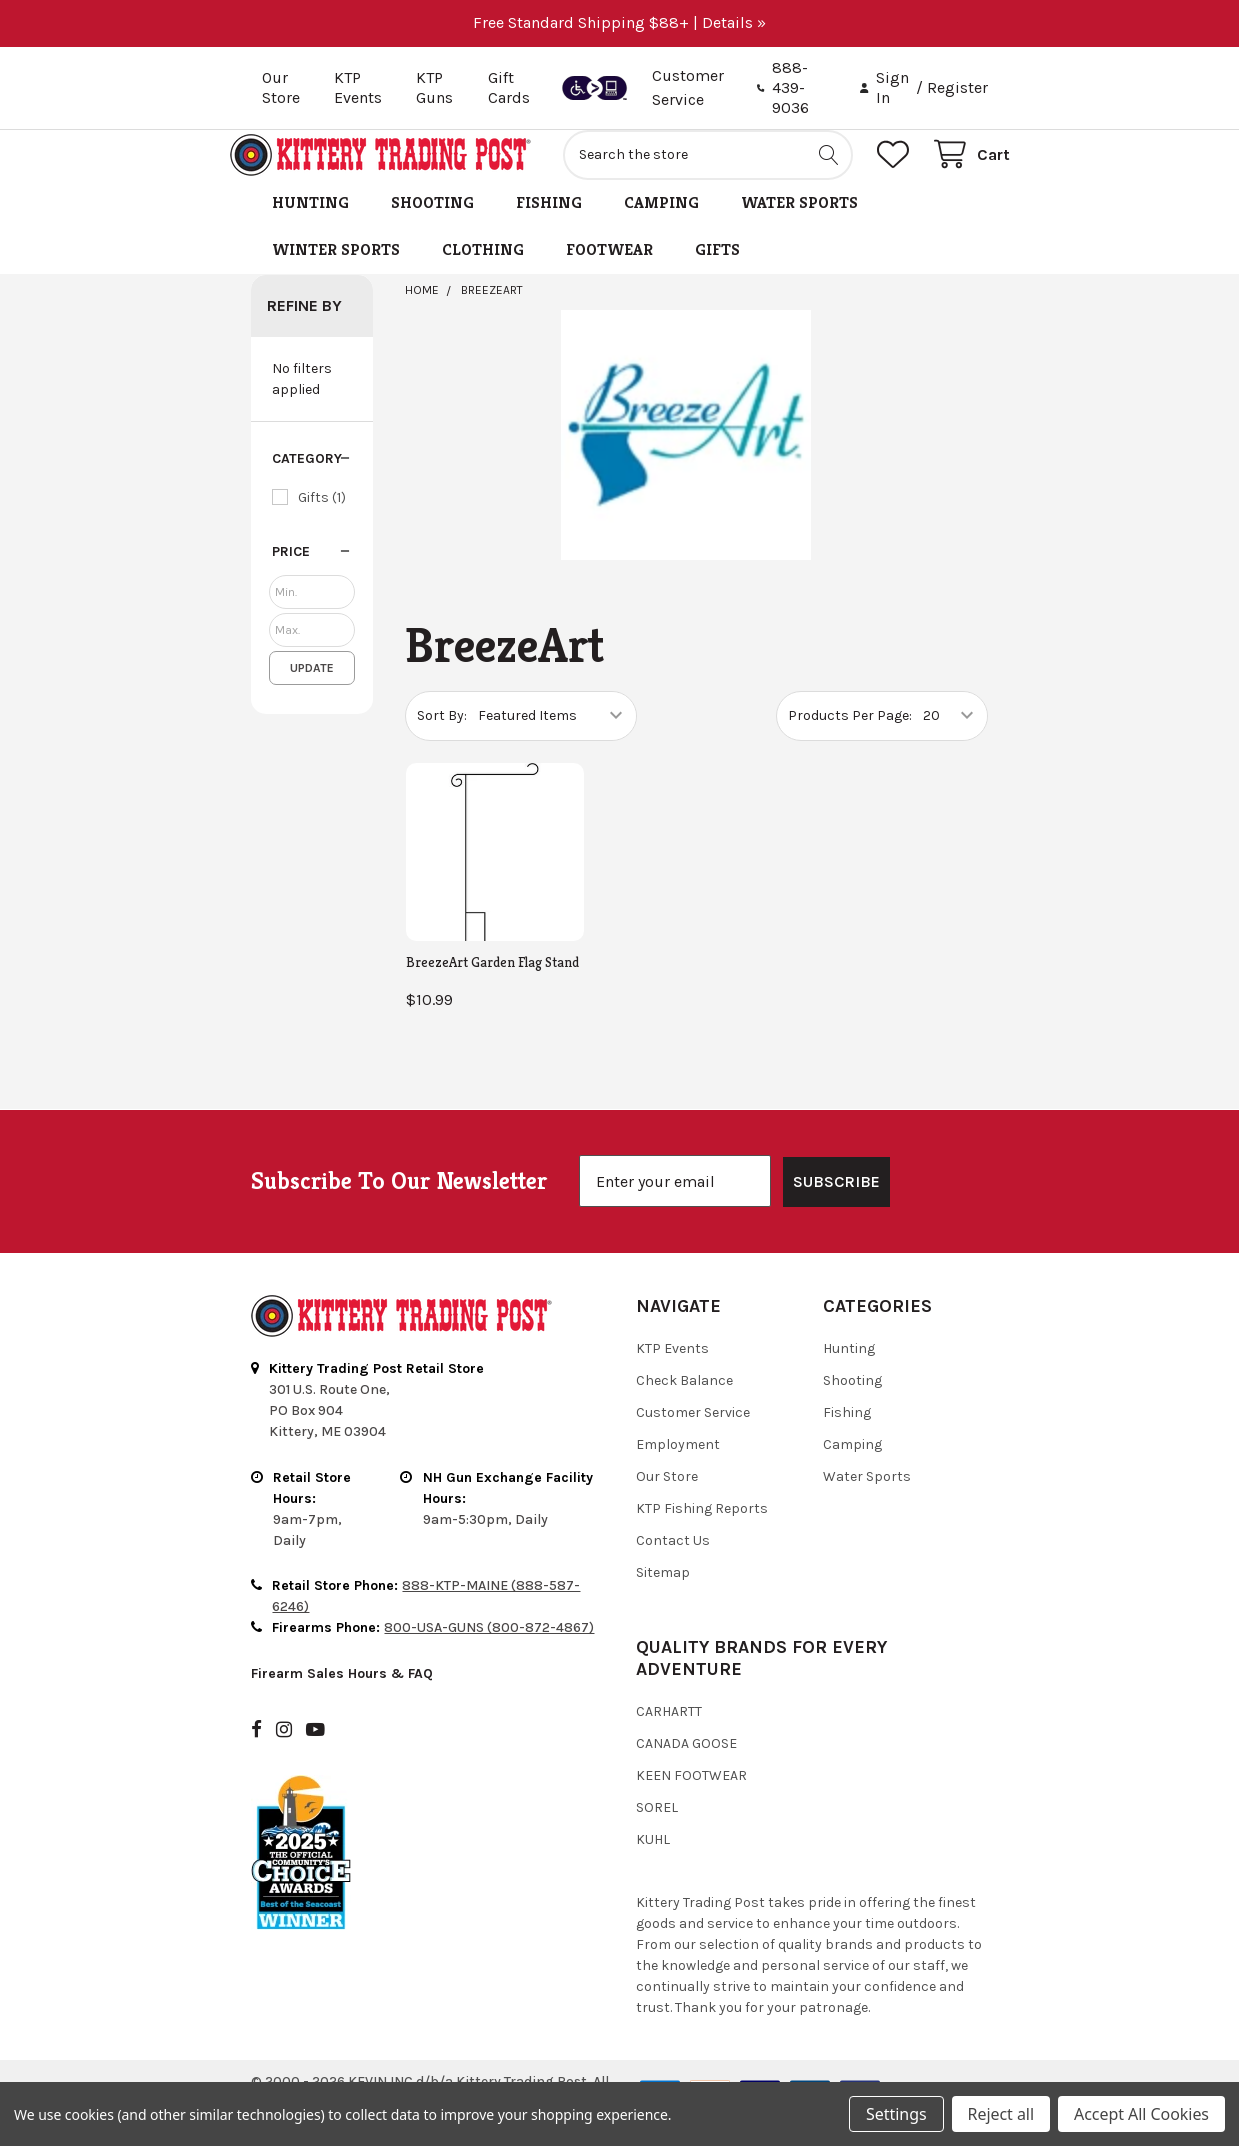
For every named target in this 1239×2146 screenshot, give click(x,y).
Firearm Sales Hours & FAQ (342, 1695)
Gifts (717, 271)
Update (312, 690)
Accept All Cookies (1141, 2114)
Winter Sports (336, 271)
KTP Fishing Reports (702, 1530)
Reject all (1001, 2114)
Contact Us (673, 1562)
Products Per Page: (850, 737)
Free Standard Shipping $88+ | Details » (619, 22)
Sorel (657, 1829)
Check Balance (684, 1402)
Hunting (310, 224)
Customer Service (693, 1434)
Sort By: (442, 737)
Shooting (432, 224)
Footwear (609, 271)
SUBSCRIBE (836, 1203)
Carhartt (669, 1733)
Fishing (549, 224)
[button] (312, 481)
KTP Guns (434, 87)
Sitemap (663, 1594)
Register (957, 87)
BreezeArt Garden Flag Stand (492, 984)
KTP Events (358, 87)
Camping (661, 224)
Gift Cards (509, 87)
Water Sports (799, 224)
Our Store (281, 87)
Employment (678, 1466)
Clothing (483, 271)
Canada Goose (686, 1765)
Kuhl (653, 1861)
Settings (896, 2114)
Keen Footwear (691, 1797)
